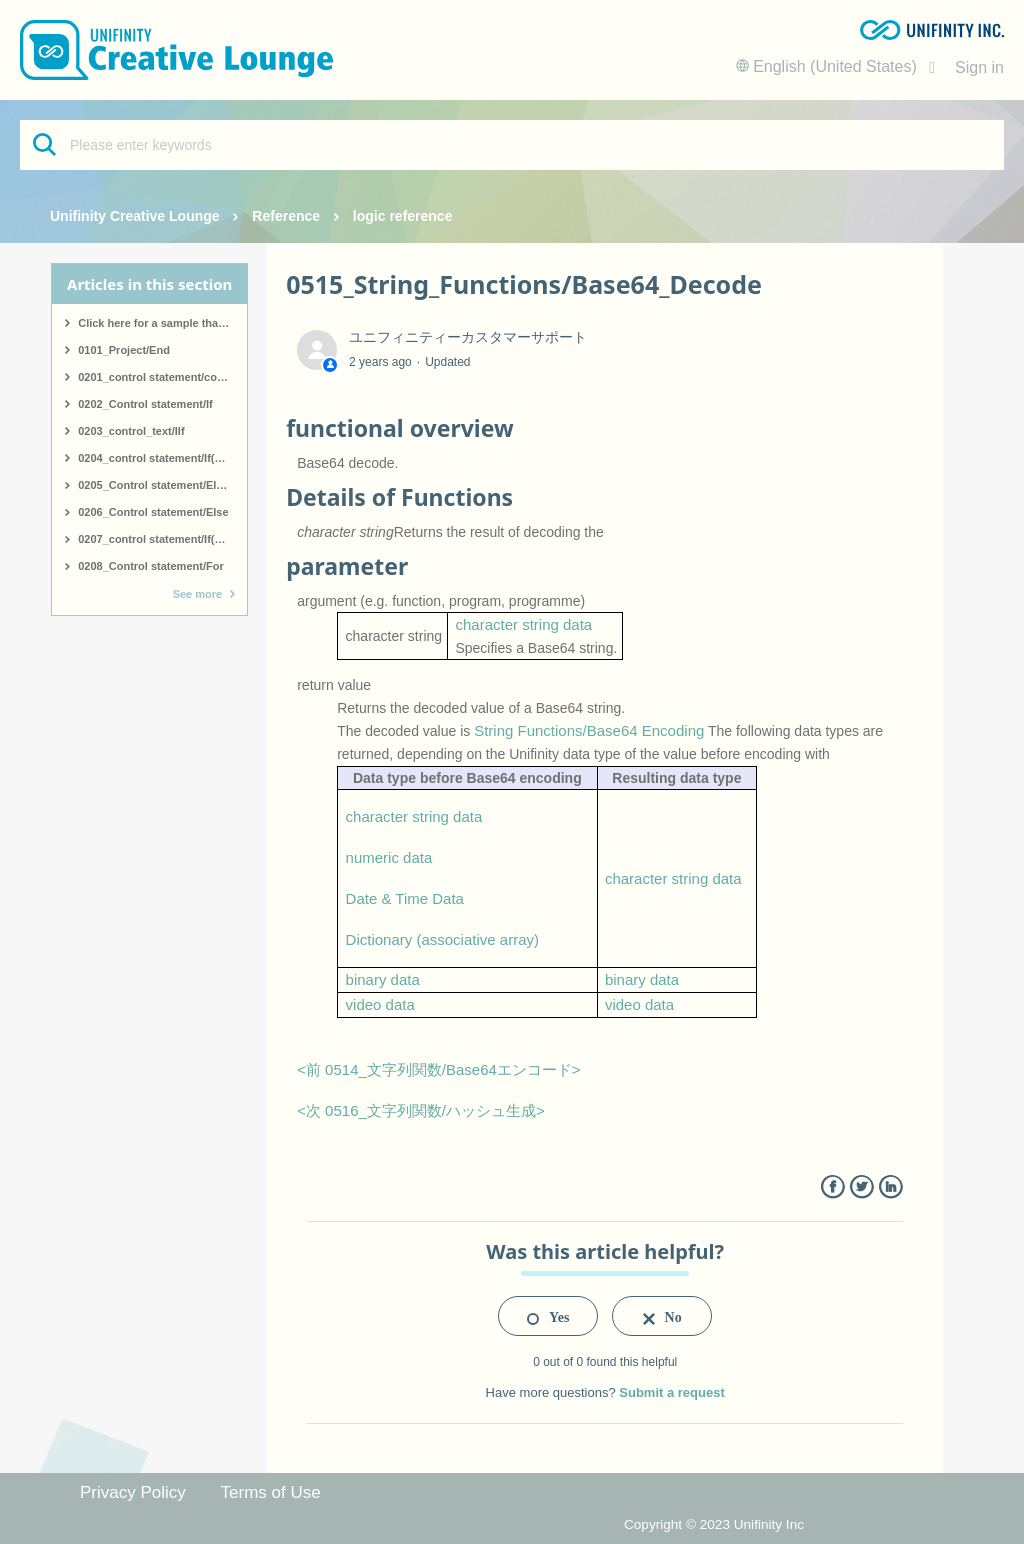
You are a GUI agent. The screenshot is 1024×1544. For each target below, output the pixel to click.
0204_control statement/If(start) (160, 458)
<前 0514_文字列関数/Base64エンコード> (438, 1069)
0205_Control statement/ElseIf (156, 485)
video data (380, 1004)
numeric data (389, 857)
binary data (383, 979)
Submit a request (671, 1392)
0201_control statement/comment (162, 377)
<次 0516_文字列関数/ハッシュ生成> (421, 1110)
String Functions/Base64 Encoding (589, 730)
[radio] (548, 1316)
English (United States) (829, 66)
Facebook (832, 1187)
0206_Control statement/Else (153, 512)
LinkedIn (890, 1187)
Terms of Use (271, 1492)
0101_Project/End (124, 350)
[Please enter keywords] (512, 145)
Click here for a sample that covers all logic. (162, 323)
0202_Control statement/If (145, 404)
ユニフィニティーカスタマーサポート (468, 337)
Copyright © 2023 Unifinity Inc (714, 1524)
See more (198, 594)
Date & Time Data (405, 898)
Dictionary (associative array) (442, 939)
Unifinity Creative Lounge (135, 216)
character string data (523, 624)
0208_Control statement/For (150, 566)
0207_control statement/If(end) (158, 539)
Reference (286, 216)
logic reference (403, 216)
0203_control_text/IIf (131, 431)
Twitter (861, 1187)
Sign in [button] (979, 67)
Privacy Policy (133, 1492)
